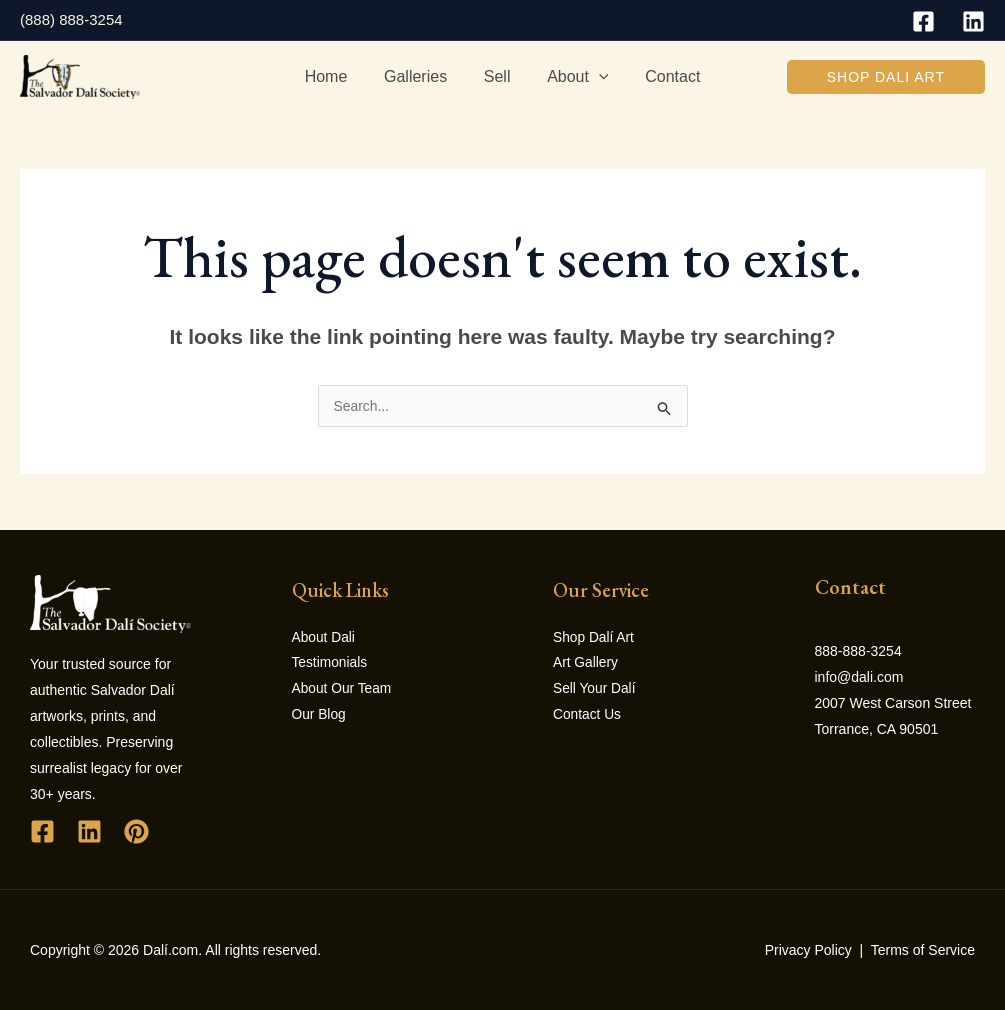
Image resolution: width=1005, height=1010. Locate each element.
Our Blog (319, 716)
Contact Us (587, 716)
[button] (886, 77)
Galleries (420, 76)
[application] (594, 77)
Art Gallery (586, 664)
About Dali (324, 638)
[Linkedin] (973, 21)
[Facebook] (923, 21)
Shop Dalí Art (594, 638)
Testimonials (330, 664)
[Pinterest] (136, 831)
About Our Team (343, 690)
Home (335, 76)
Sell (497, 76)
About (572, 77)
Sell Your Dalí (595, 690)
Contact (663, 76)
